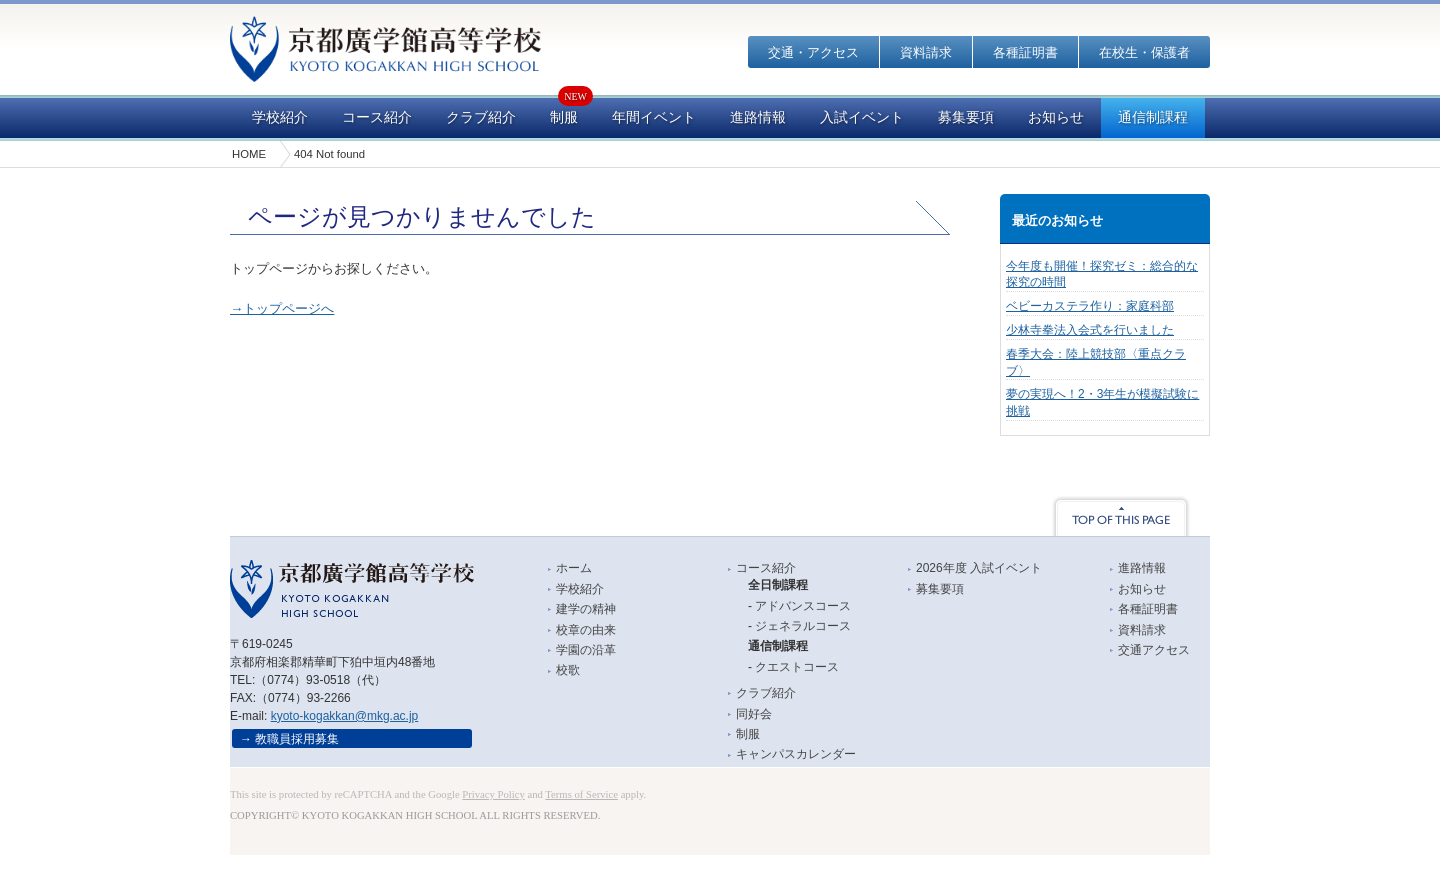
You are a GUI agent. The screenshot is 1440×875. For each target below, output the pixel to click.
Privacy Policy (493, 794)
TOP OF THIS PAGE (1121, 516)
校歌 (568, 670)
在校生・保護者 (1144, 52)
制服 (564, 117)
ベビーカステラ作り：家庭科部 (1090, 306)
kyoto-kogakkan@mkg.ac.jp (345, 716)
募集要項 (966, 117)
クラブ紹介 (481, 117)
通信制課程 (1153, 117)
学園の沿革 (586, 650)
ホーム (574, 568)
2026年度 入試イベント (979, 568)
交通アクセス (1154, 650)
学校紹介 (280, 117)
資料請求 (926, 52)
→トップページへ (282, 308)
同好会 (754, 714)
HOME (249, 154)
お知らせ (1056, 117)
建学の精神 (586, 609)
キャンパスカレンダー (796, 754)
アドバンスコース (803, 606)
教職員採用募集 (297, 739)
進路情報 (758, 117)
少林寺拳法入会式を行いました (1090, 330)
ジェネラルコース (803, 626)
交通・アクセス (813, 52)
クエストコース (797, 667)
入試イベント (862, 117)
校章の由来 (586, 630)
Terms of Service (581, 794)
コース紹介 (377, 117)
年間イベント (654, 117)
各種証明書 (1025, 52)
